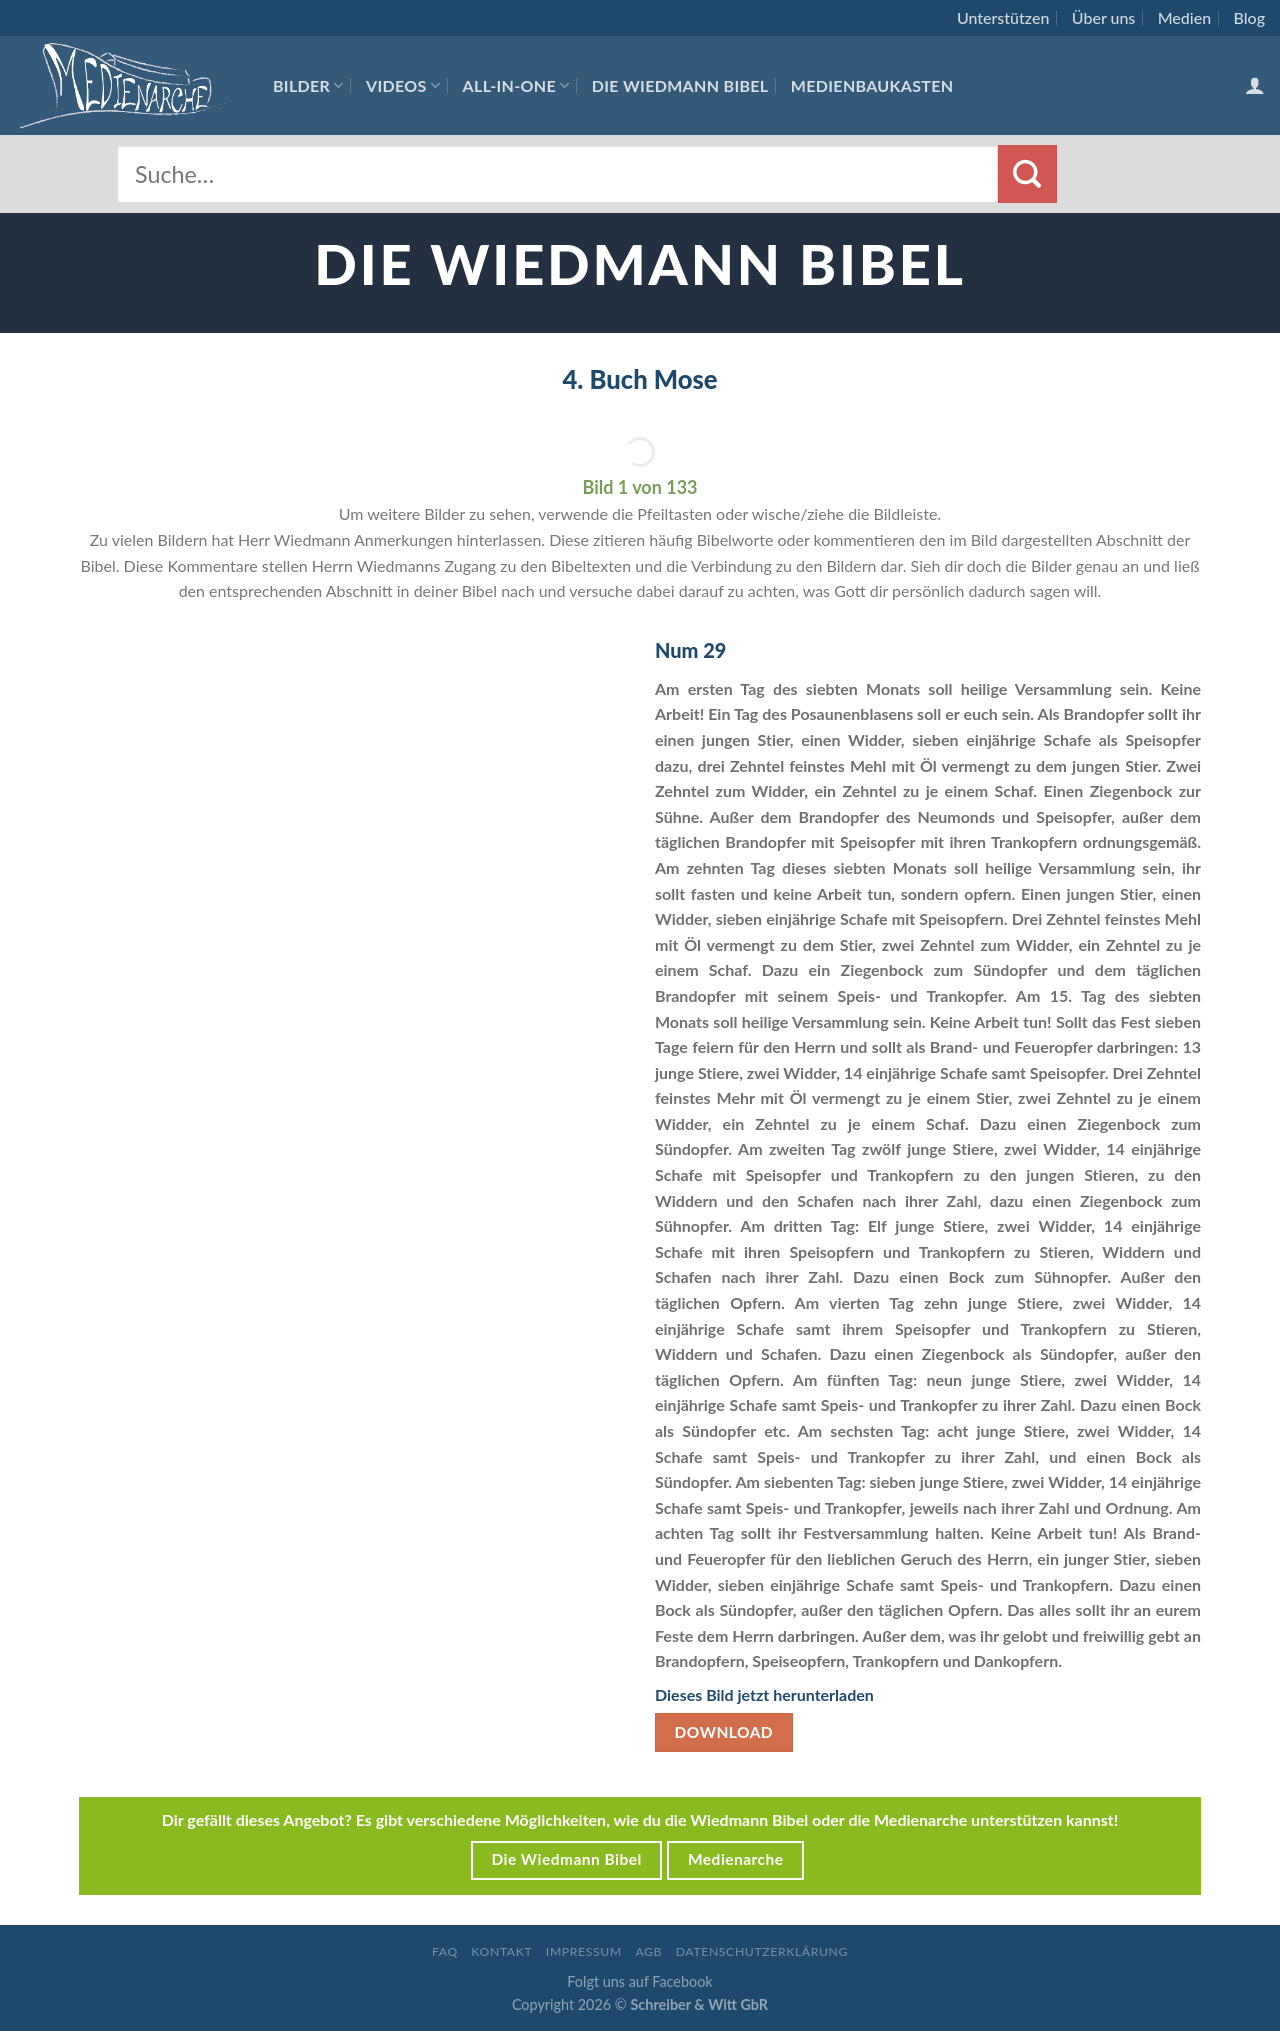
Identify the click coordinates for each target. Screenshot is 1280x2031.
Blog (1249, 17)
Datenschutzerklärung (762, 1951)
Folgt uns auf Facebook (639, 1981)
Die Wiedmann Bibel (680, 85)
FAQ (445, 1951)
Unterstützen (1003, 17)
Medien (1184, 17)
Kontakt (501, 1951)
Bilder (308, 85)
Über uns (1104, 17)
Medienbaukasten (872, 85)
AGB (648, 1951)
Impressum (584, 1951)
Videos (403, 85)
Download (724, 1732)
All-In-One (516, 85)
